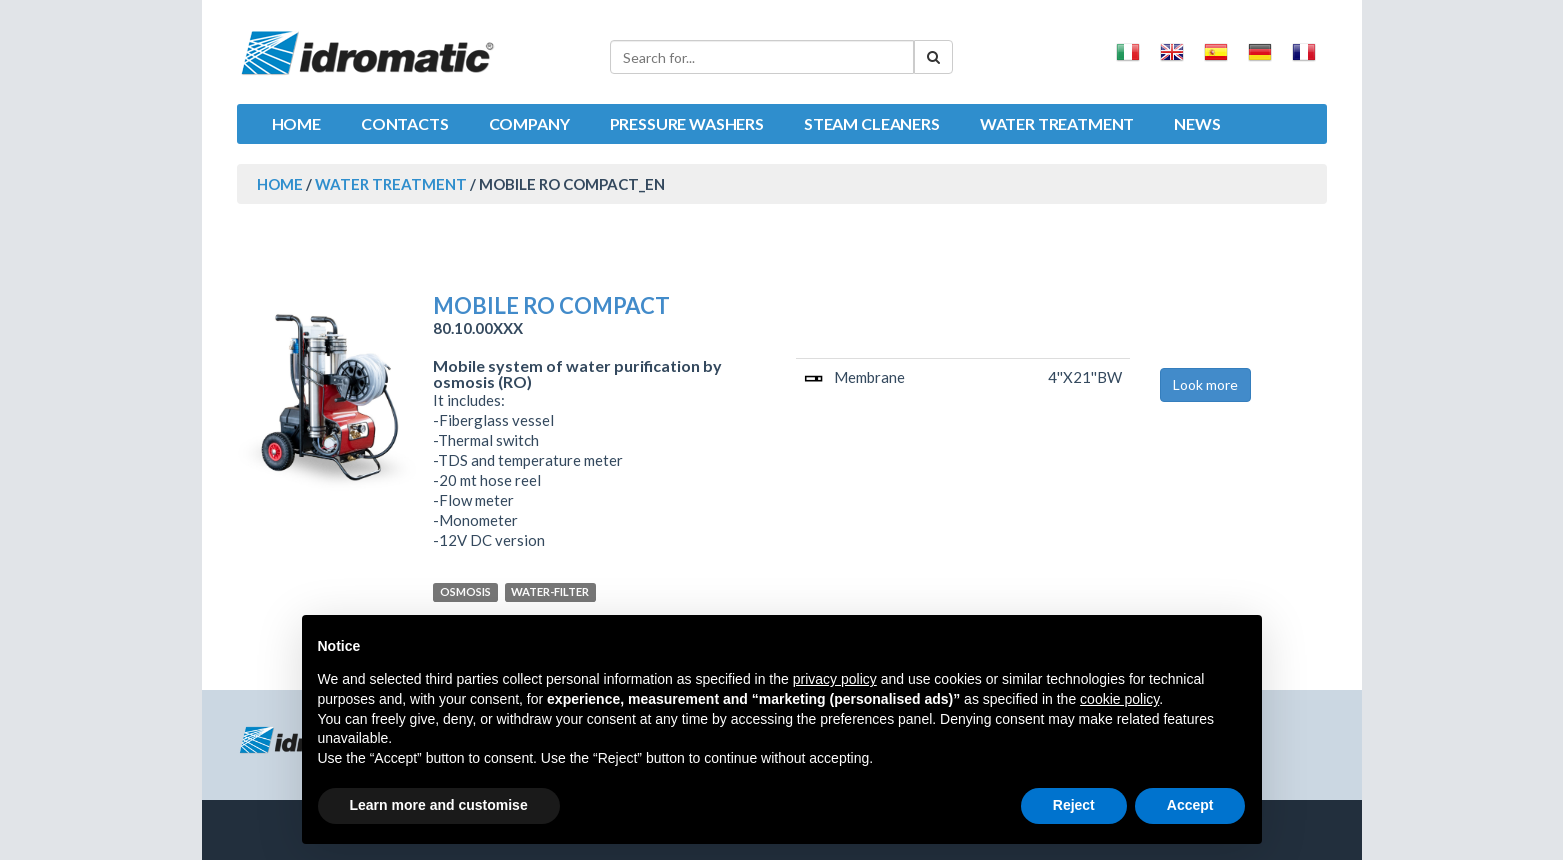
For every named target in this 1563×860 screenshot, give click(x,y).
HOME (280, 184)
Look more (1205, 384)
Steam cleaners (872, 123)
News (1197, 123)
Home (296, 123)
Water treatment (1057, 123)
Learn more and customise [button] (439, 805)
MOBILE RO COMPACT (551, 305)
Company (529, 123)
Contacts (405, 123)
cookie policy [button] (1119, 699)
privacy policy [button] (835, 679)
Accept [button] (1190, 805)
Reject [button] (1074, 805)
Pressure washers (687, 123)
